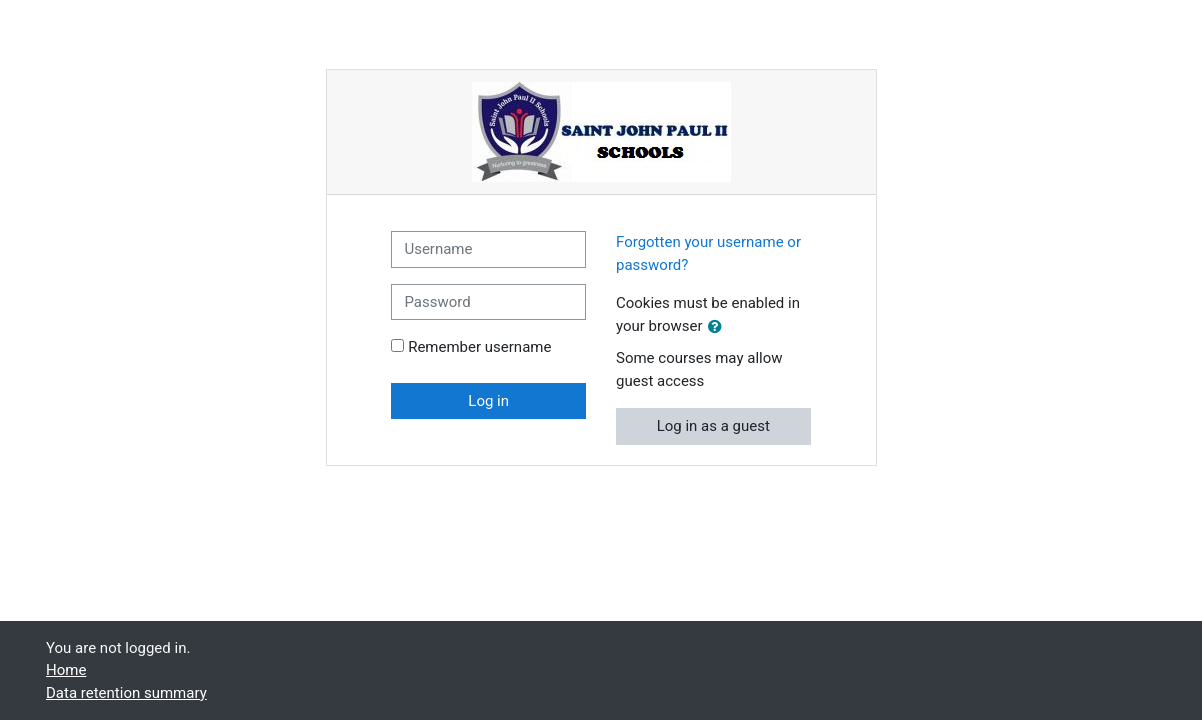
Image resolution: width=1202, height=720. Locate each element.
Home (66, 670)
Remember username (479, 347)
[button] (719, 327)
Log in (488, 401)
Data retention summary (126, 693)
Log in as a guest (713, 426)
